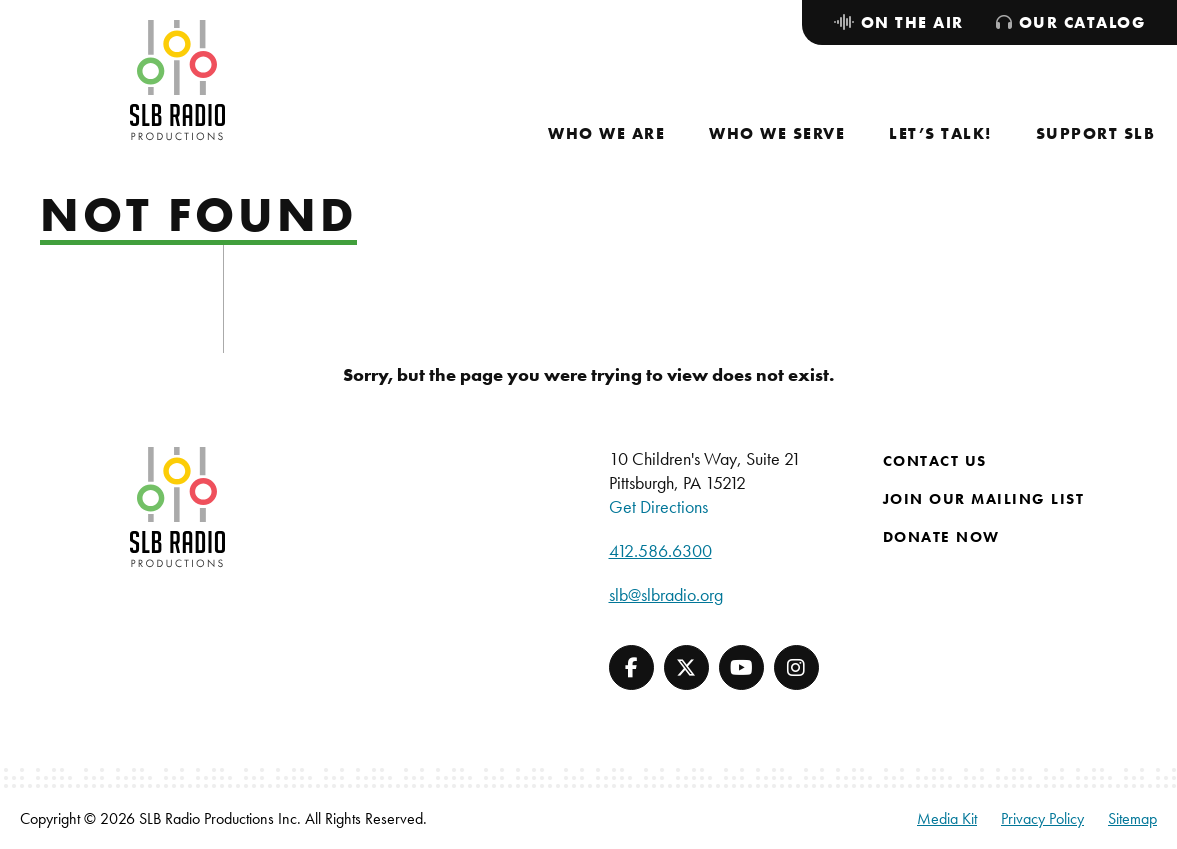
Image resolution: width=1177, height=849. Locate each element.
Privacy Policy (1042, 818)
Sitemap (1132, 818)
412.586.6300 (660, 550)
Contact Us (935, 461)
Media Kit (947, 818)
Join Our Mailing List (984, 499)
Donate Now (941, 537)
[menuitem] (606, 133)
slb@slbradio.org (666, 594)
